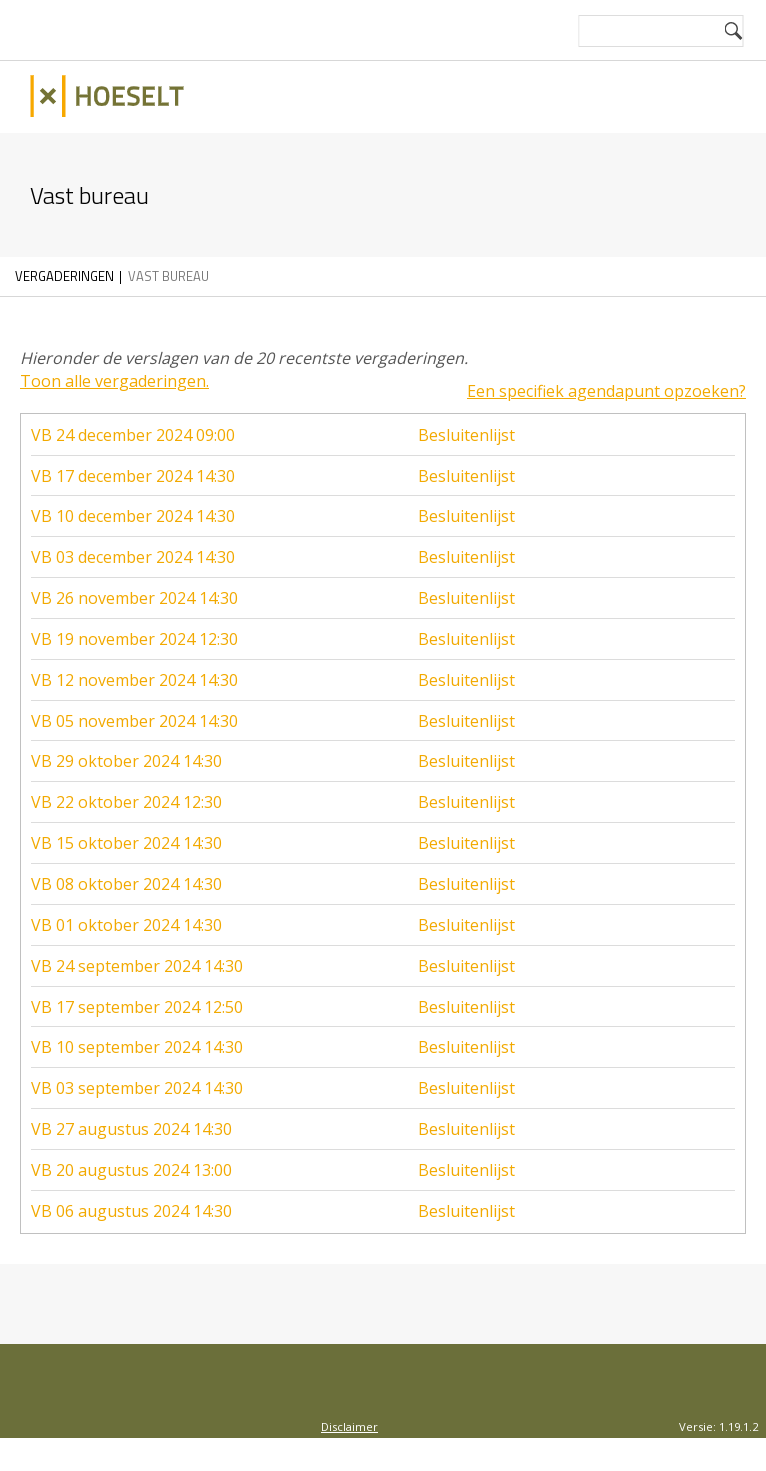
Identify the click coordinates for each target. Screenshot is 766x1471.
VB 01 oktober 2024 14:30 (126, 915)
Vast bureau (168, 276)
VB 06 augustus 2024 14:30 (131, 1201)
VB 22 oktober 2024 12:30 (126, 792)
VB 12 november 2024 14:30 (134, 670)
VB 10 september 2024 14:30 (137, 1037)
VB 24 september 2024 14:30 (137, 956)
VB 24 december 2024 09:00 (133, 425)
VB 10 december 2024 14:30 (133, 506)
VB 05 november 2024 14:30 (134, 711)
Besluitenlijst (466, 425)
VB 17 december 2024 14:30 (133, 466)
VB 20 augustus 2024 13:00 (131, 1160)
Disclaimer (349, 1416)
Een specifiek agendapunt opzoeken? (606, 381)
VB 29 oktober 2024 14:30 (126, 751)
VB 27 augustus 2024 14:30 (131, 1119)
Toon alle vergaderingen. (114, 381)
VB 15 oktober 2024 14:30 (126, 833)
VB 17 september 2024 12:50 (137, 997)
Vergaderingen (64, 276)
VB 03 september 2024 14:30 (137, 1078)
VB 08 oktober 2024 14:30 (126, 874)
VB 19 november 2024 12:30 (134, 629)
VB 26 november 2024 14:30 (134, 588)
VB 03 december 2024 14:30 (133, 547)
